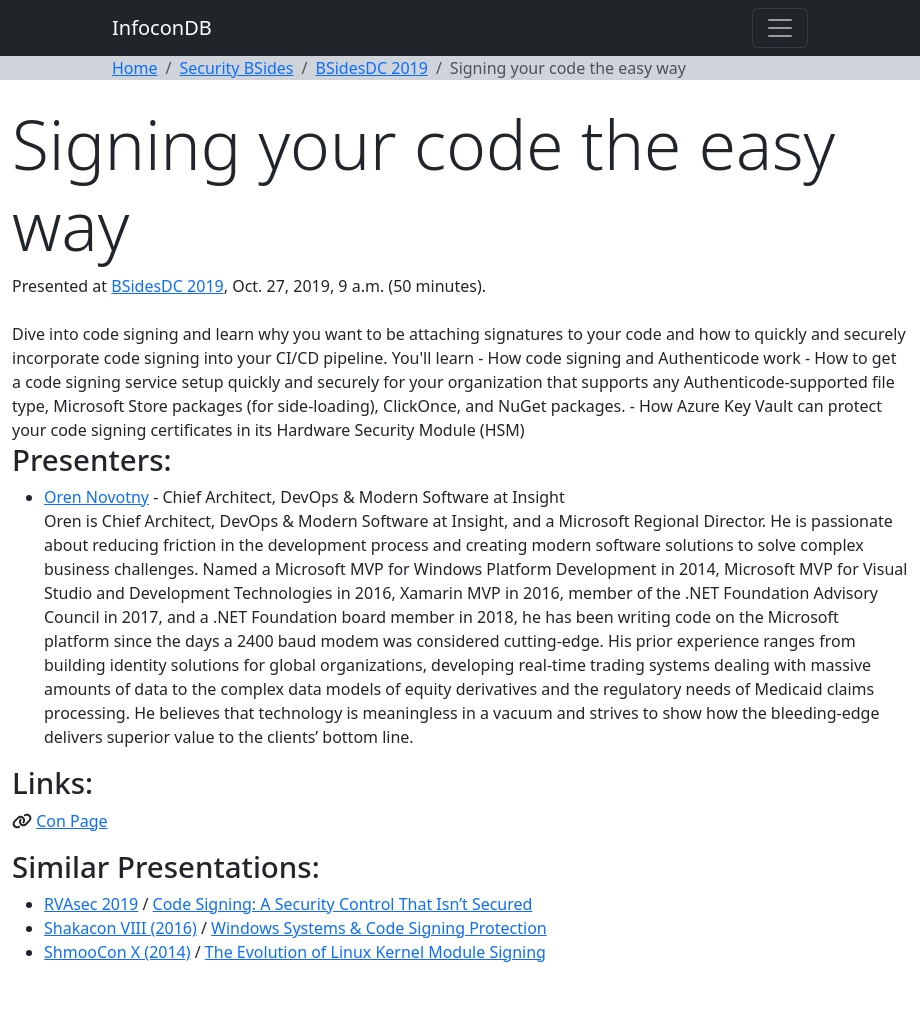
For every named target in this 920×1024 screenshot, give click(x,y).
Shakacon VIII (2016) (120, 928)
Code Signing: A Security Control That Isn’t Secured (343, 904)
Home (135, 68)
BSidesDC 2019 (372, 68)
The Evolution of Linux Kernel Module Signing (375, 952)
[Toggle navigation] (780, 28)
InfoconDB (162, 27)
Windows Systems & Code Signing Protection (379, 928)
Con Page (71, 821)
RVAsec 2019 (91, 904)
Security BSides (236, 68)
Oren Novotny (96, 497)
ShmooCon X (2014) (117, 952)
